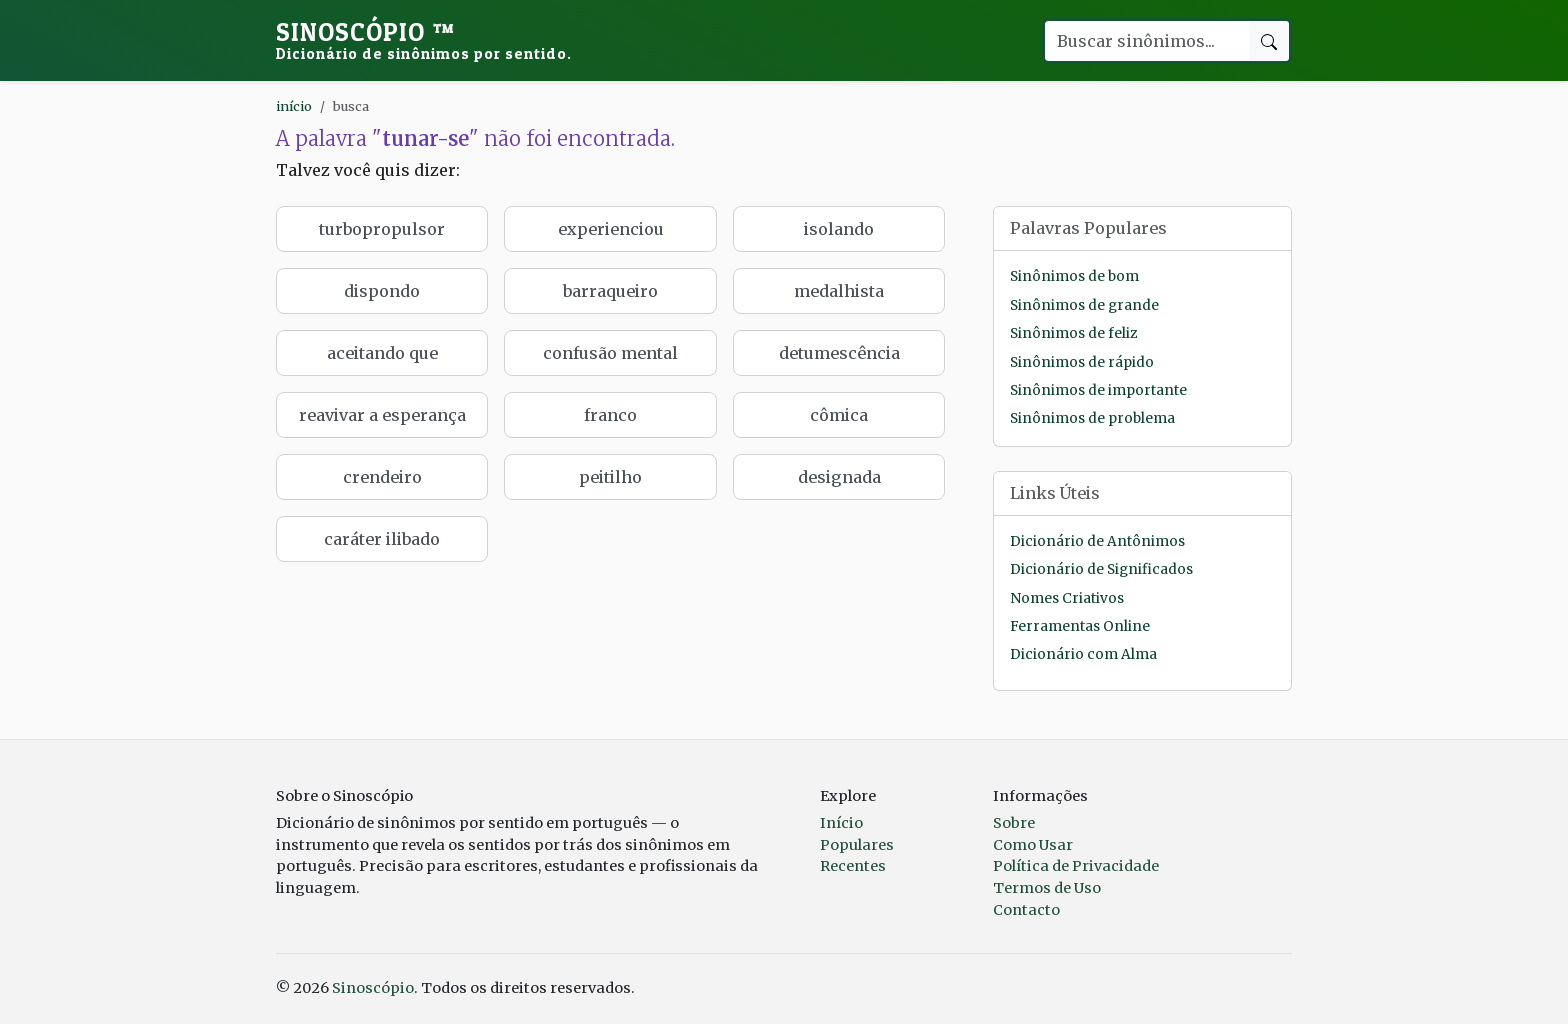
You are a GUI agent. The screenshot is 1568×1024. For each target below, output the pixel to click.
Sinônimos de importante (1098, 390)
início (294, 106)
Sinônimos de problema (1092, 418)
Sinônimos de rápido (1082, 362)
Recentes (853, 866)
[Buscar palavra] (1146, 41)
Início (841, 823)
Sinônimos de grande (1084, 305)
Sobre (1014, 823)
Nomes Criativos (1067, 598)
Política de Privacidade (1076, 866)
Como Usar (1033, 845)
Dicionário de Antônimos (1097, 541)
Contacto (1026, 910)
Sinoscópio (424, 40)
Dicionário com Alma (1083, 654)
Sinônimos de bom (1074, 276)
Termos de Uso (1047, 888)
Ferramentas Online (1080, 626)
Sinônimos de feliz (1073, 333)
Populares (857, 845)
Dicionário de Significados (1101, 569)
